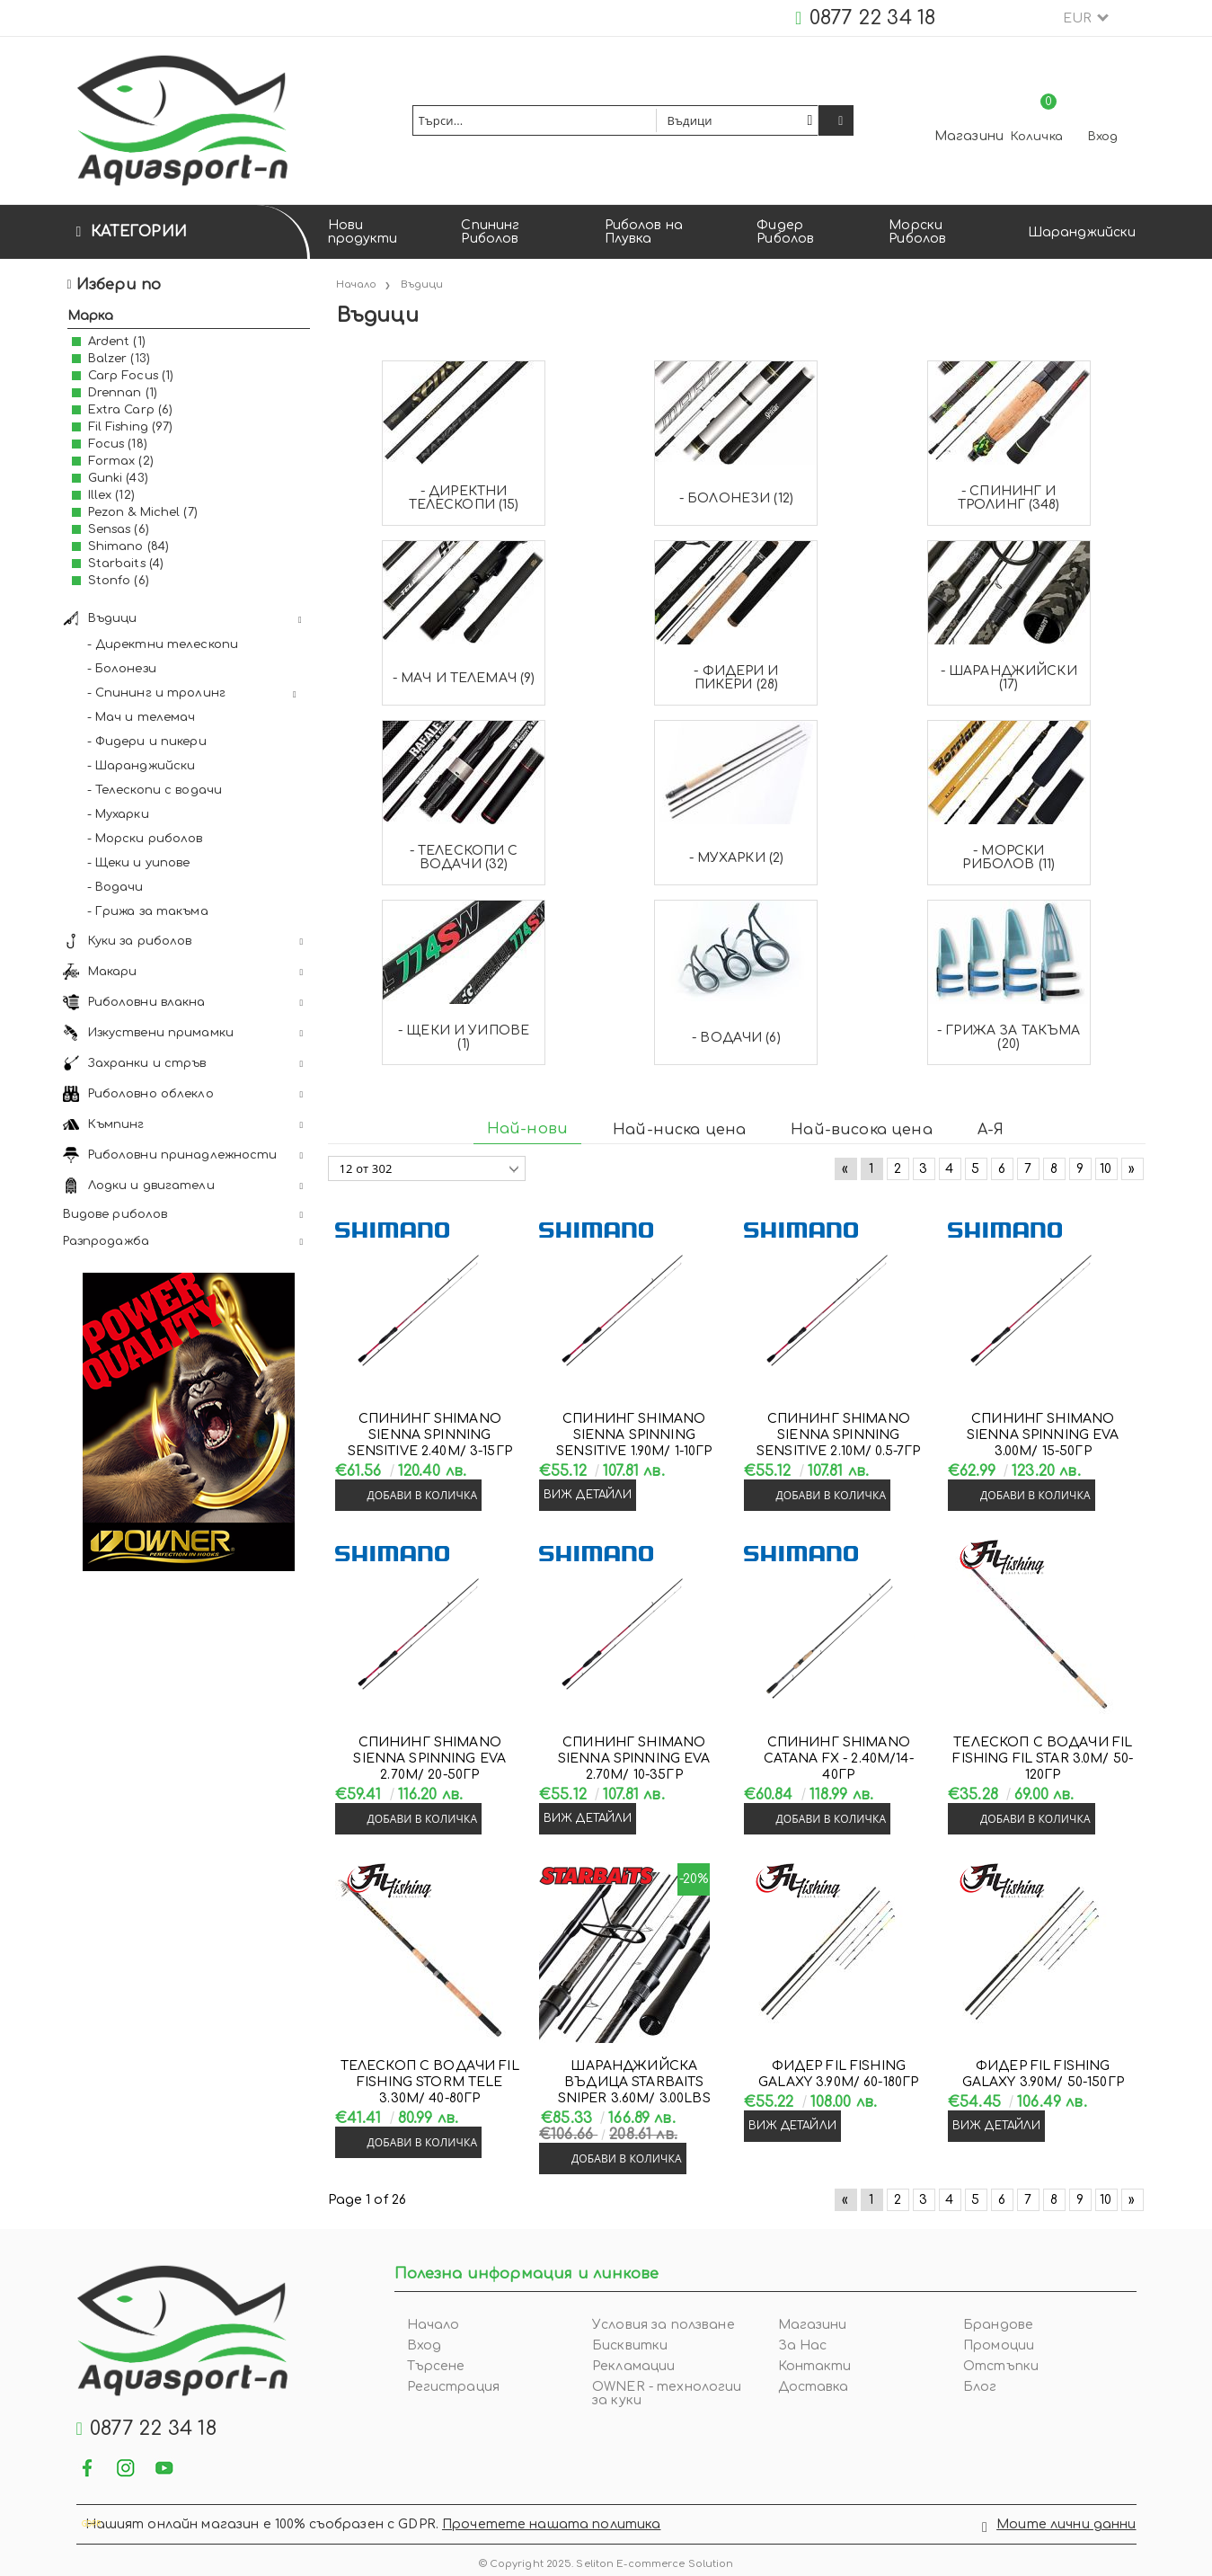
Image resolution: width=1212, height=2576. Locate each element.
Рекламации (633, 2366)
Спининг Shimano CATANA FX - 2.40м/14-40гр (839, 1758)
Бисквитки (630, 2345)
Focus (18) (117, 444)
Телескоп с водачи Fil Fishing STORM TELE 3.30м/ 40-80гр (430, 2082)
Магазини (969, 136)
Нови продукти (363, 231)
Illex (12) (111, 495)
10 (1105, 1169)
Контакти (815, 2366)
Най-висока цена (861, 1130)
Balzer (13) (119, 358)
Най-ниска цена (679, 1130)
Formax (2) (121, 461)
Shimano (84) (129, 546)
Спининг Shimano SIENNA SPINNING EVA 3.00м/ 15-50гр (1043, 1435)
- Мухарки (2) (736, 858)
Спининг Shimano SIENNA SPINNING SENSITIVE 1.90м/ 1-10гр (634, 1435)
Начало (433, 2325)
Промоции (998, 2345)
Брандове (998, 2325)
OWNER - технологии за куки (667, 2393)
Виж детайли (588, 1494)
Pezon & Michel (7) (143, 512)
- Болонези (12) (736, 498)
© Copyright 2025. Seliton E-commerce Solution (606, 2557)
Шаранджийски (1082, 232)
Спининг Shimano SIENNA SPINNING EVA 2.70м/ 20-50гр (429, 1758)
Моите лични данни (1066, 2520)
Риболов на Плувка (644, 231)
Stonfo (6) (118, 580)
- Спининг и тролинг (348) (1009, 497)
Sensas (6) (118, 529)
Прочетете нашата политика (551, 2520)
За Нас (802, 2345)
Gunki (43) (118, 478)
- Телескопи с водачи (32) (464, 857)
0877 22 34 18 (872, 18)
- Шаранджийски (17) (1009, 677)
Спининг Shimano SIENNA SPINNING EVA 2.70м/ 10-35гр (634, 1758)
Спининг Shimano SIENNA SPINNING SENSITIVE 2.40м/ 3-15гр (430, 1435)
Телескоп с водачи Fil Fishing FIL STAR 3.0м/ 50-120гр (1042, 1758)
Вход (1103, 136)
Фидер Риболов (785, 231)
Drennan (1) (122, 392)
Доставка (813, 2387)
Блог (980, 2387)
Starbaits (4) (126, 563)
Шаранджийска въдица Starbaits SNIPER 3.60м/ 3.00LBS (634, 2082)
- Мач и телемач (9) (464, 678)
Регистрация (453, 2387)
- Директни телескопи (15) (464, 497)
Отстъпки (1001, 2366)
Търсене (436, 2366)
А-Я (991, 1130)
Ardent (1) (117, 341)
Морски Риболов (917, 231)
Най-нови (527, 1129)
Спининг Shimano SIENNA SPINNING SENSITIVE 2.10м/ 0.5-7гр (838, 1435)
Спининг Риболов (490, 231)
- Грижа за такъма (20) (1008, 1037)
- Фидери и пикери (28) (736, 677)
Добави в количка (422, 1495)
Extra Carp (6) (130, 410)
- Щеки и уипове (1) (463, 1037)
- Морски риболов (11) (1008, 857)
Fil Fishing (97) (130, 427)
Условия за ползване (663, 2325)
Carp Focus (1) (131, 375)
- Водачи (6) (736, 1037)
